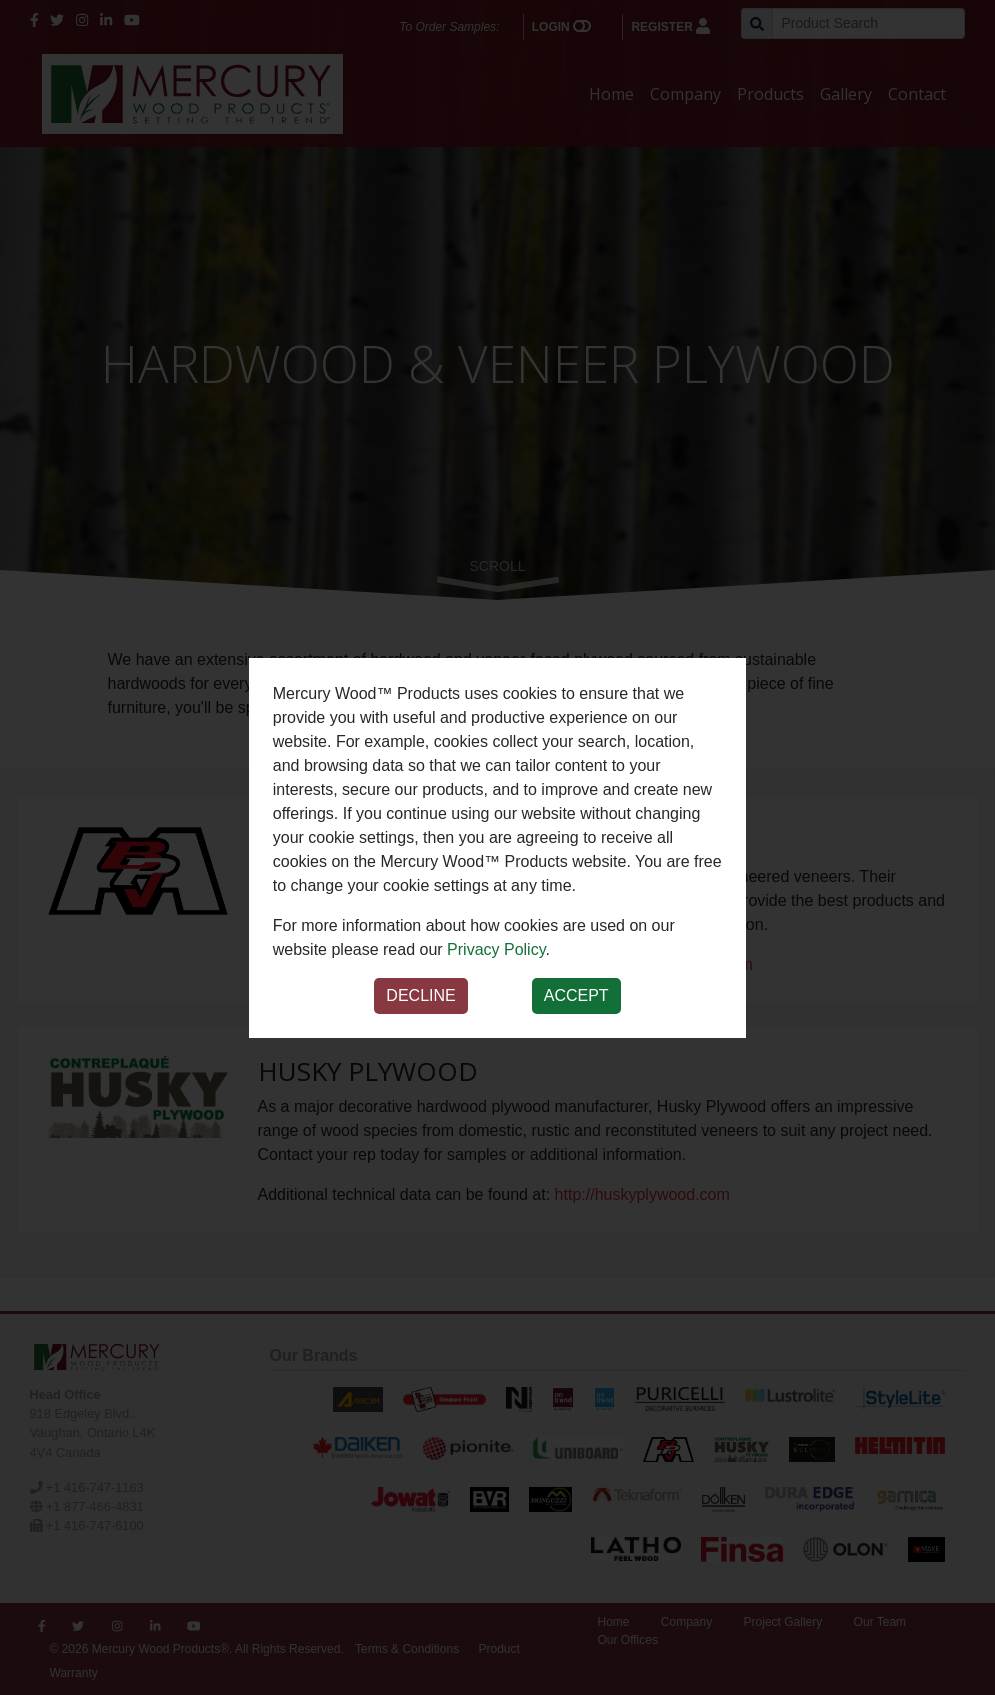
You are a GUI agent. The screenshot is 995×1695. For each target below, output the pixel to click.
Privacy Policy (496, 949)
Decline (420, 995)
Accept (576, 995)
